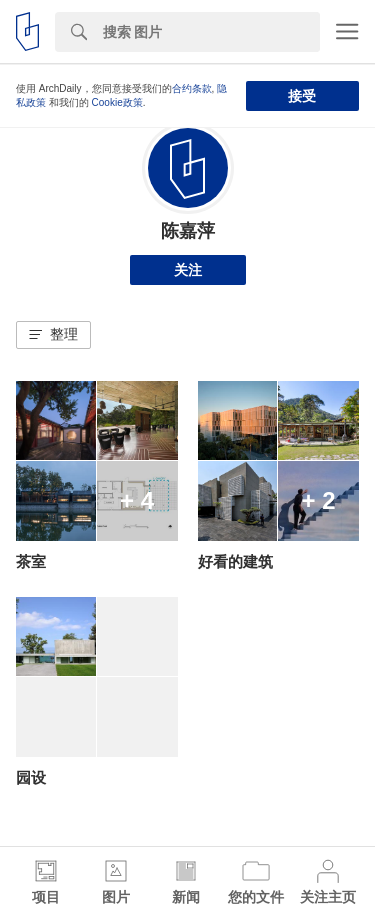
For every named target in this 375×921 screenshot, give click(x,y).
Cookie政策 (117, 102)
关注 (188, 270)
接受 (302, 96)
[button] (53, 335)
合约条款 (192, 88)
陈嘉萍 (188, 231)
